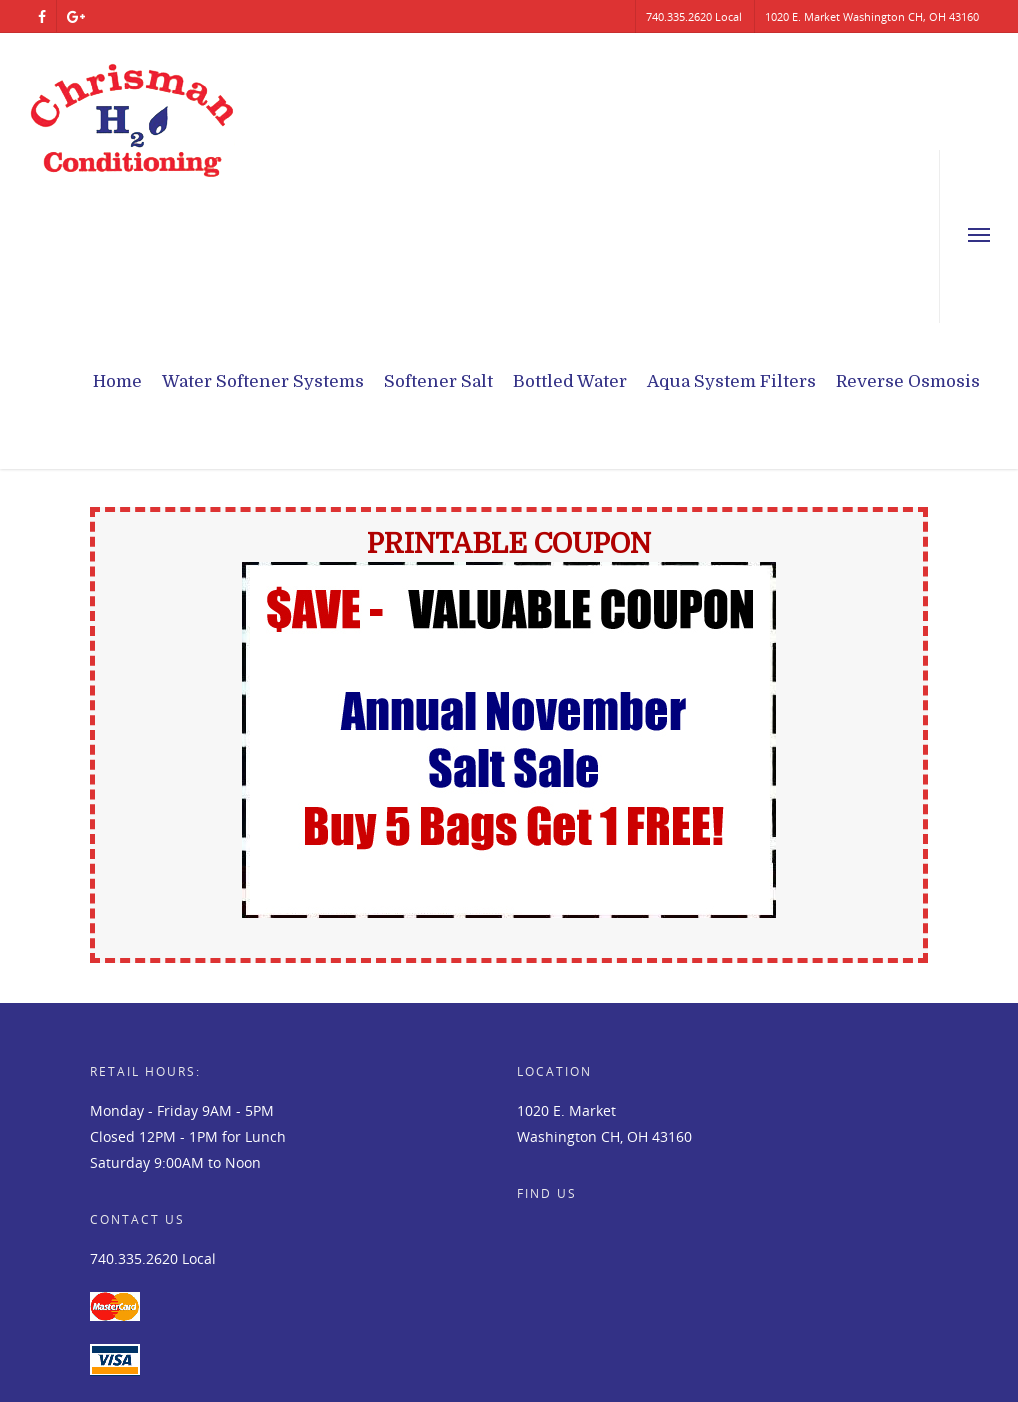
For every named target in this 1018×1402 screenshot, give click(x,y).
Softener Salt (438, 381)
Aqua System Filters (731, 381)
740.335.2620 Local (694, 16)
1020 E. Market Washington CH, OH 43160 (872, 16)
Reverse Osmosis (908, 381)
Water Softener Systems (263, 381)
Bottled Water (570, 381)
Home (117, 381)
